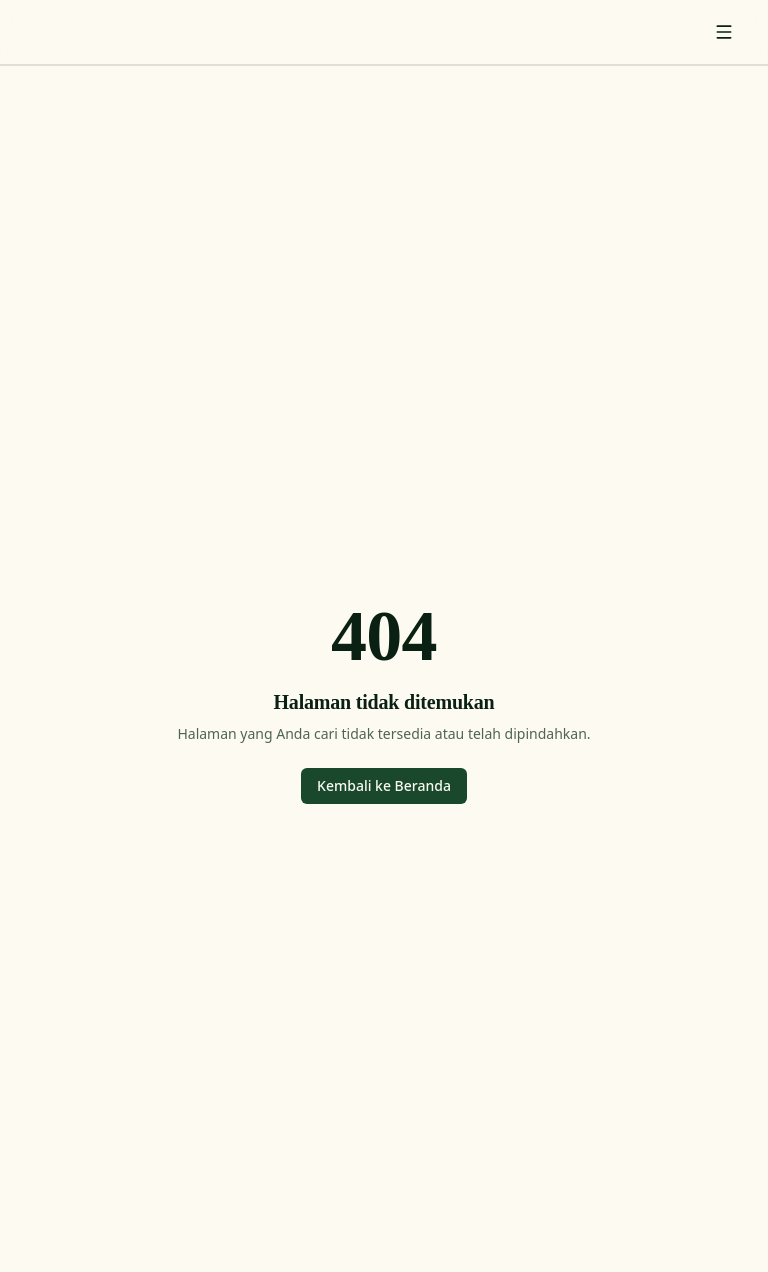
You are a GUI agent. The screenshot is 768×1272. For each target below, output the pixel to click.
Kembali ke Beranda (384, 785)
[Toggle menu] (724, 32)
